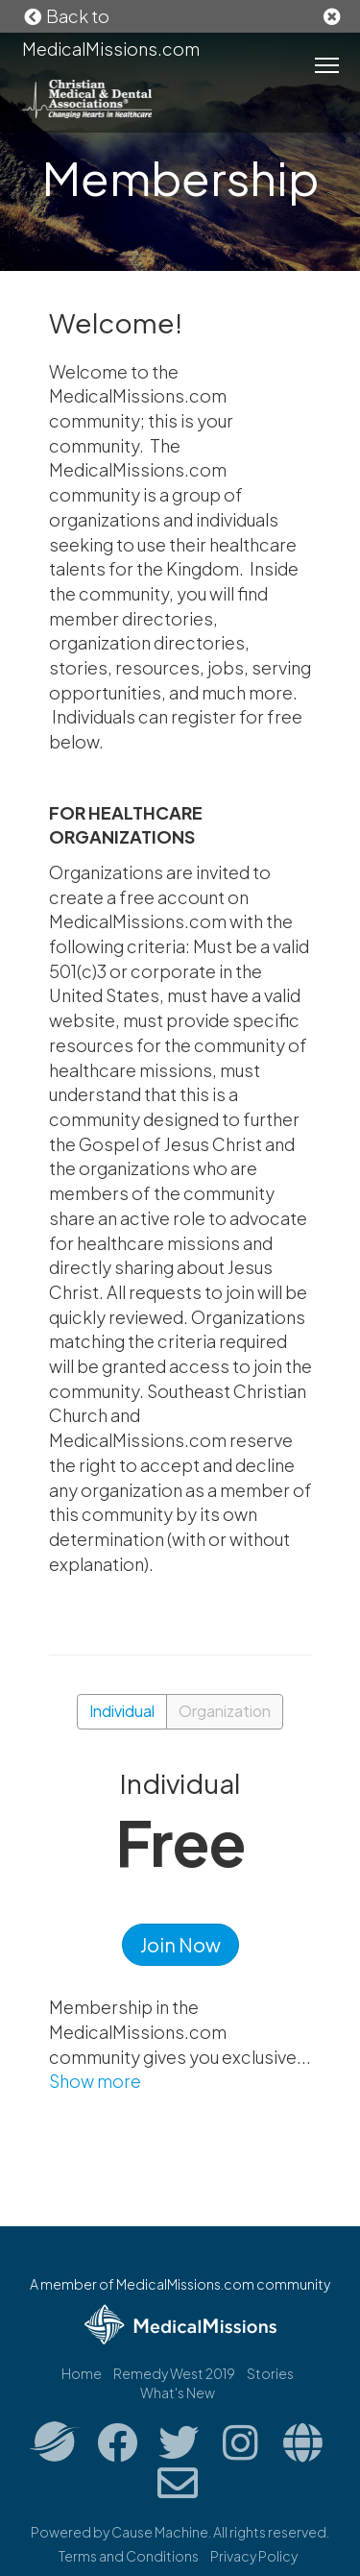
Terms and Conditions (129, 2555)
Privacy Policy (254, 2555)
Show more (95, 2081)
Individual (122, 1711)
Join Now (180, 1944)
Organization (225, 1711)
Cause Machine (159, 2531)
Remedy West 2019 (174, 2373)
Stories (270, 2373)
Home (81, 2373)
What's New (177, 2392)
